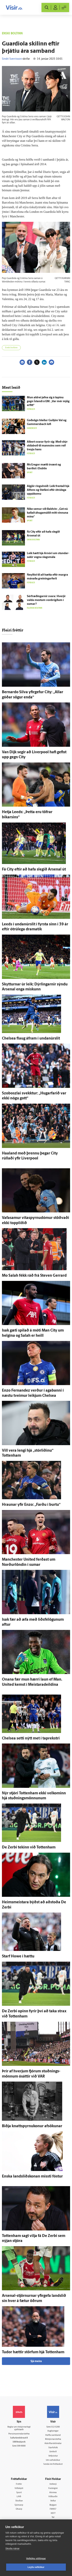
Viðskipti (19, 2488)
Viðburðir (53, 2497)
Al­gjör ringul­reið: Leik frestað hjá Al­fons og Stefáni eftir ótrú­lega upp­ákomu (48, 490)
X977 (53, 2513)
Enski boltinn (11, 348)
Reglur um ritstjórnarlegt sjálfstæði (19, 2428)
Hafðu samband (53, 2435)
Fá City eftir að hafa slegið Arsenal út (34, 869)
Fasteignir (53, 2488)
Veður (53, 2501)
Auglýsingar (53, 2431)
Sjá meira (36, 2361)
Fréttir (19, 2484)
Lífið (19, 2497)
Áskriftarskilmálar (53, 2443)
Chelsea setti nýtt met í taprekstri (31, 1738)
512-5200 (55, 2427)
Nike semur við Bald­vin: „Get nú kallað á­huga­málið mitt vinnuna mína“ (47, 513)
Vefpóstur (53, 2456)
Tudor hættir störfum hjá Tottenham (33, 2352)
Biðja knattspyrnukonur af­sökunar (32, 2126)
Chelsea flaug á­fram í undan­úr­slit (31, 1038)
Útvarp (19, 2509)
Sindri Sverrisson (12, 59)
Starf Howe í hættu (18, 1956)
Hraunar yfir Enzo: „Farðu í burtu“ (31, 1505)
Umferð (53, 2452)
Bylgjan (53, 2505)
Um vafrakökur (53, 2460)
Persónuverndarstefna (19, 2434)
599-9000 (21, 2446)
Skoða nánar (12, 2548)
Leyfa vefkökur (36, 2567)
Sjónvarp (19, 2505)
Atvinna (53, 2493)
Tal (53, 2517)
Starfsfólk (53, 2448)
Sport (19, 2493)
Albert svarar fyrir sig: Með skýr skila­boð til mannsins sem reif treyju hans (47, 446)
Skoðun (19, 2501)
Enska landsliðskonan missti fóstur (32, 2176)
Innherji (53, 2484)
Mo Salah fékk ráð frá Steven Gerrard (34, 1276)
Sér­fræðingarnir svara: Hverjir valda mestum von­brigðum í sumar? (46, 600)
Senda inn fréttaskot (53, 2464)
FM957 (53, 2509)
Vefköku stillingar (36, 2558)
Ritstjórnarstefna (53, 2439)
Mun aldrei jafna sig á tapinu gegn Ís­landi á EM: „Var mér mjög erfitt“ (48, 401)
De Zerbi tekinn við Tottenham (28, 1847)
